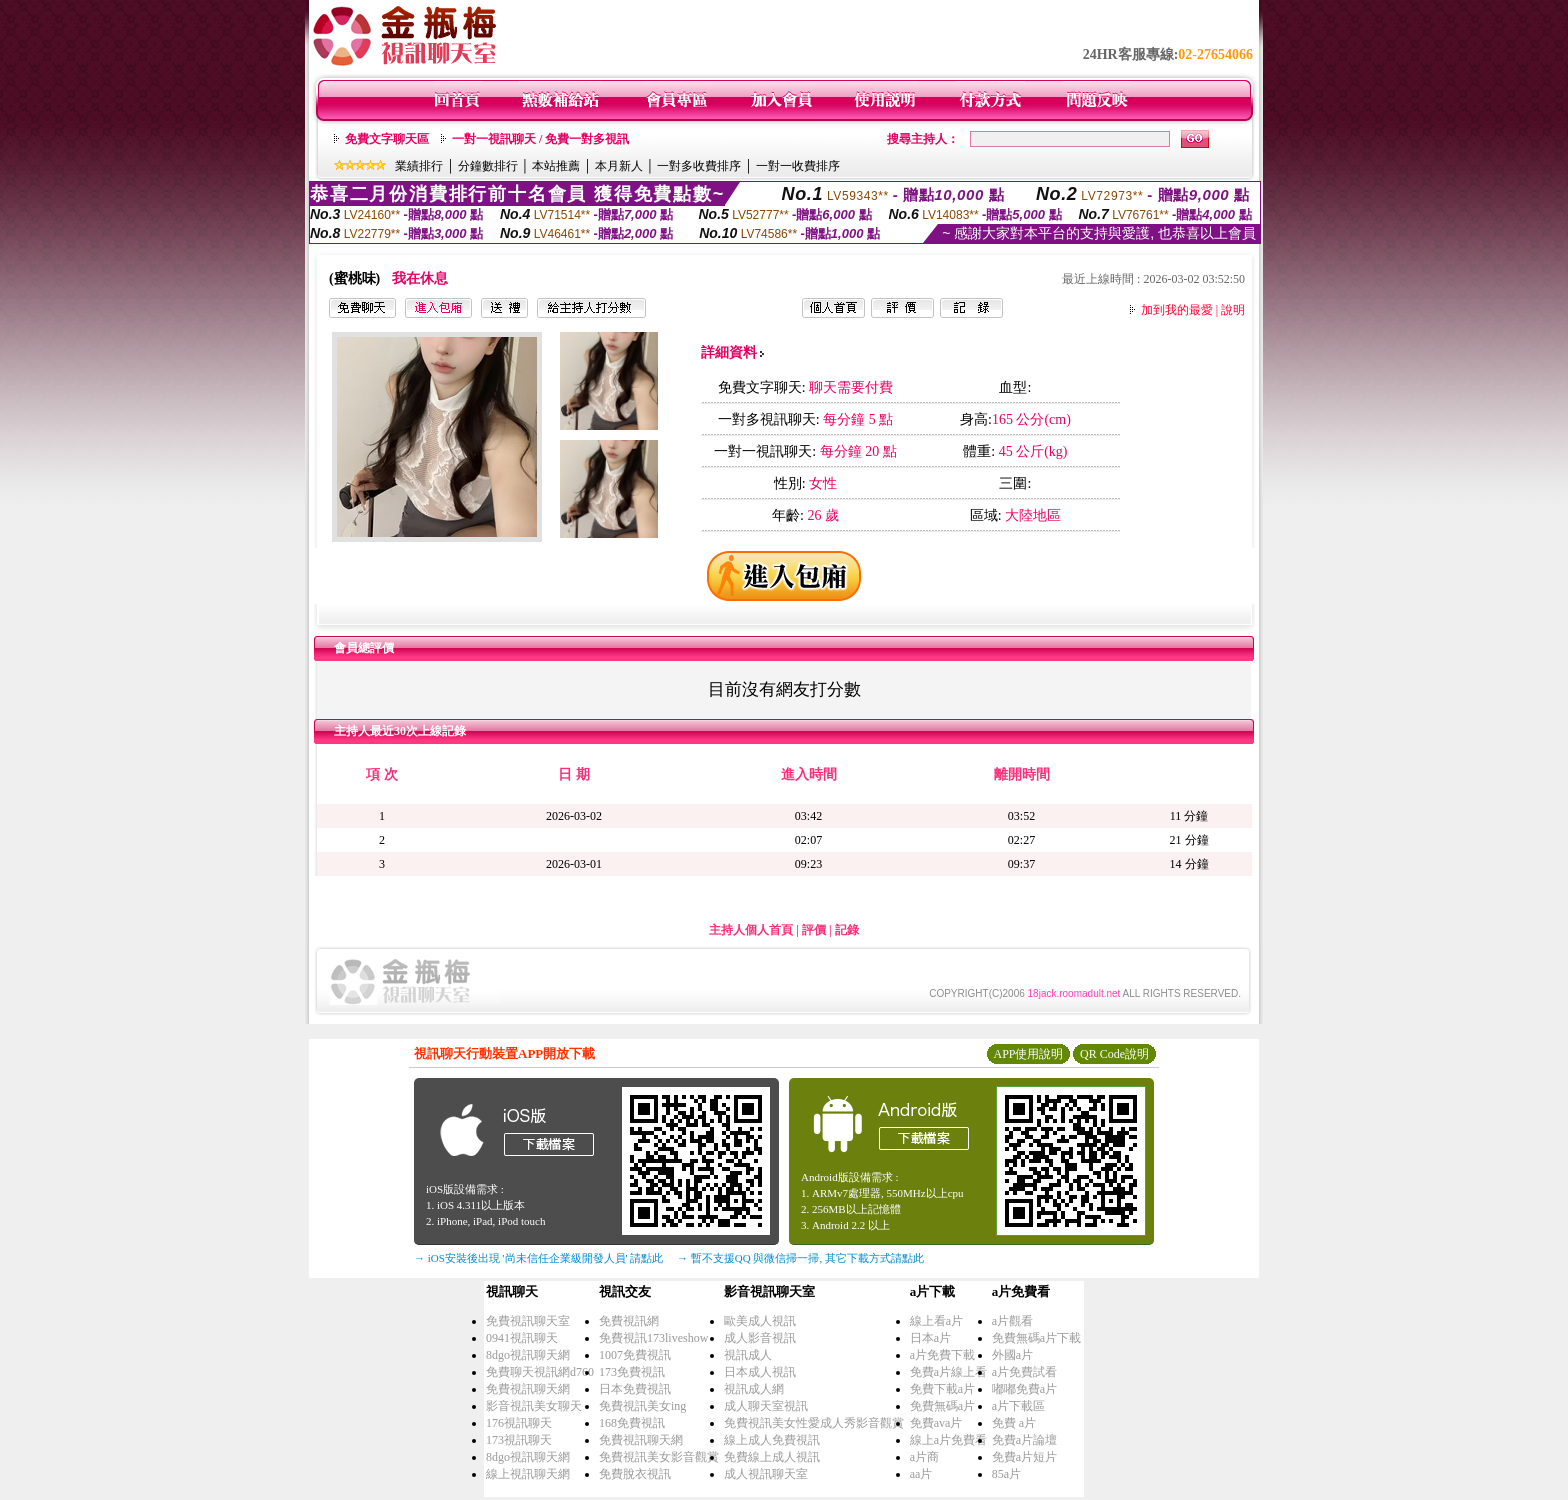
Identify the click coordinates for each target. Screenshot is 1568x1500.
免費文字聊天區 (387, 139)
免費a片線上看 (948, 1372)
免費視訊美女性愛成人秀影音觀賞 (814, 1423)
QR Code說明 (1114, 1054)
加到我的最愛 (1177, 310)
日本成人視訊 (760, 1372)
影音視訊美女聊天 (534, 1406)
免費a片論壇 (1024, 1440)
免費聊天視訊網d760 (540, 1372)
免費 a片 (1014, 1423)
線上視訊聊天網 (528, 1474)
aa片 (921, 1474)
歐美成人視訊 (760, 1321)
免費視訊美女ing (642, 1406)
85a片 (1006, 1474)
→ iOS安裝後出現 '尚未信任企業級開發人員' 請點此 (538, 1258)
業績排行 (419, 166)
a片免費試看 (1024, 1372)
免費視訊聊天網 (528, 1389)
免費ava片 (936, 1423)
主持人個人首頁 (751, 930)
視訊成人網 (754, 1389)
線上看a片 (936, 1321)
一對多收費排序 (699, 166)
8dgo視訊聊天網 (528, 1355)
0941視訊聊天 (522, 1338)
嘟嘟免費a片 (1024, 1389)
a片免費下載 (942, 1355)
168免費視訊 (632, 1423)
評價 (814, 930)
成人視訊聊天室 (766, 1474)
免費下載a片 (942, 1389)
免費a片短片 (1024, 1457)
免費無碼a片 (942, 1406)
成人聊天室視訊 (766, 1406)
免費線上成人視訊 (772, 1457)
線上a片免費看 (948, 1440)
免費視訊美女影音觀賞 (659, 1457)
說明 (1233, 310)
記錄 (847, 930)
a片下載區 (1018, 1406)
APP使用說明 (1028, 1054)
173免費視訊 (632, 1372)
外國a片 (1012, 1355)
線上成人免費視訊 (772, 1440)
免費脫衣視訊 (635, 1474)
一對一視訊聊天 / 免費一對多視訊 (540, 139)
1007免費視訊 (635, 1355)
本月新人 (619, 166)
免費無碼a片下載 (1036, 1338)
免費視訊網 (629, 1321)
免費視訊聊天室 (528, 1321)
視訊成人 (748, 1355)
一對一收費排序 (798, 166)
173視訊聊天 (519, 1440)
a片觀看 (1012, 1321)
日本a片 (930, 1338)
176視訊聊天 (519, 1423)
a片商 (924, 1457)
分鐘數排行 (488, 166)
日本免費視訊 (635, 1389)
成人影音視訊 (760, 1338)
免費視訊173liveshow (653, 1338)
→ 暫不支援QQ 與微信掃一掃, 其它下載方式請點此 (800, 1258)
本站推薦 (556, 166)
